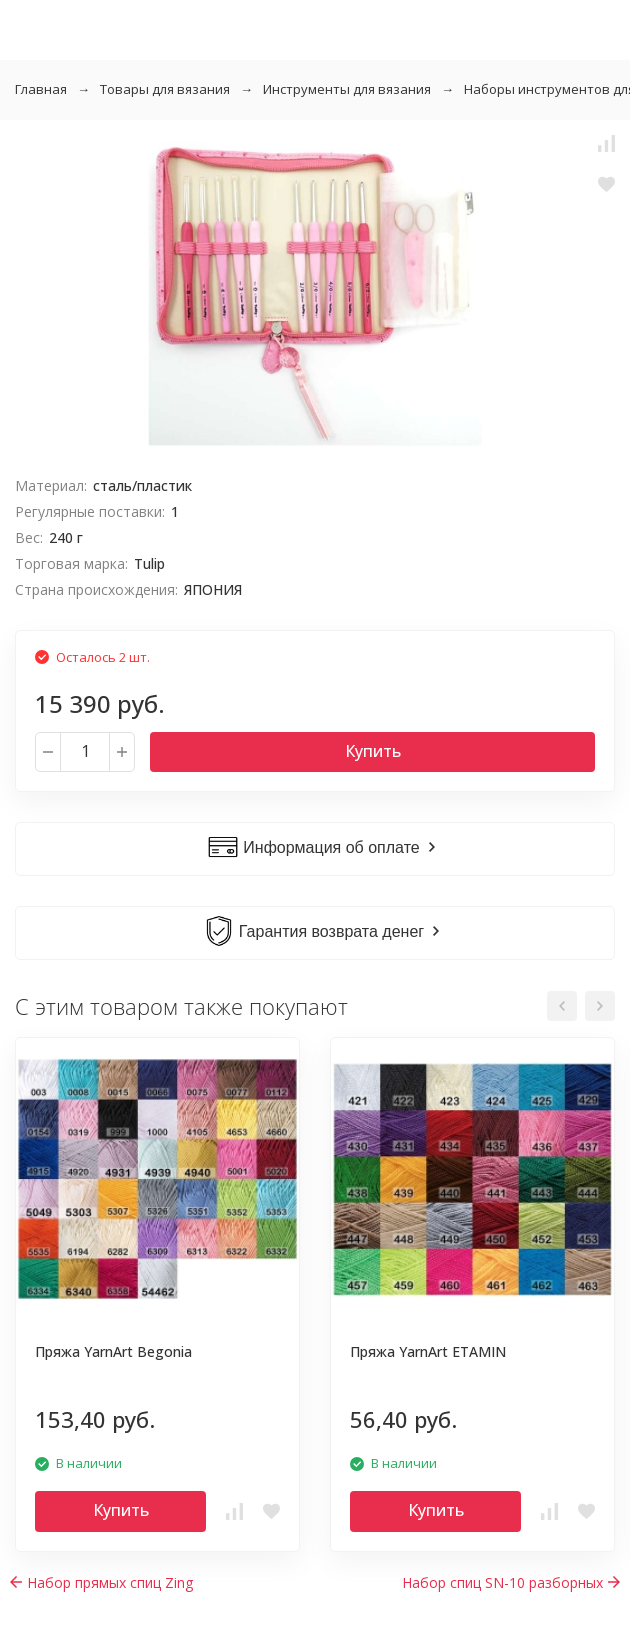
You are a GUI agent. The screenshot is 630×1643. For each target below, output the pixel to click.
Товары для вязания (165, 89)
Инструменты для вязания (347, 89)
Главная (41, 89)
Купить (373, 751)
